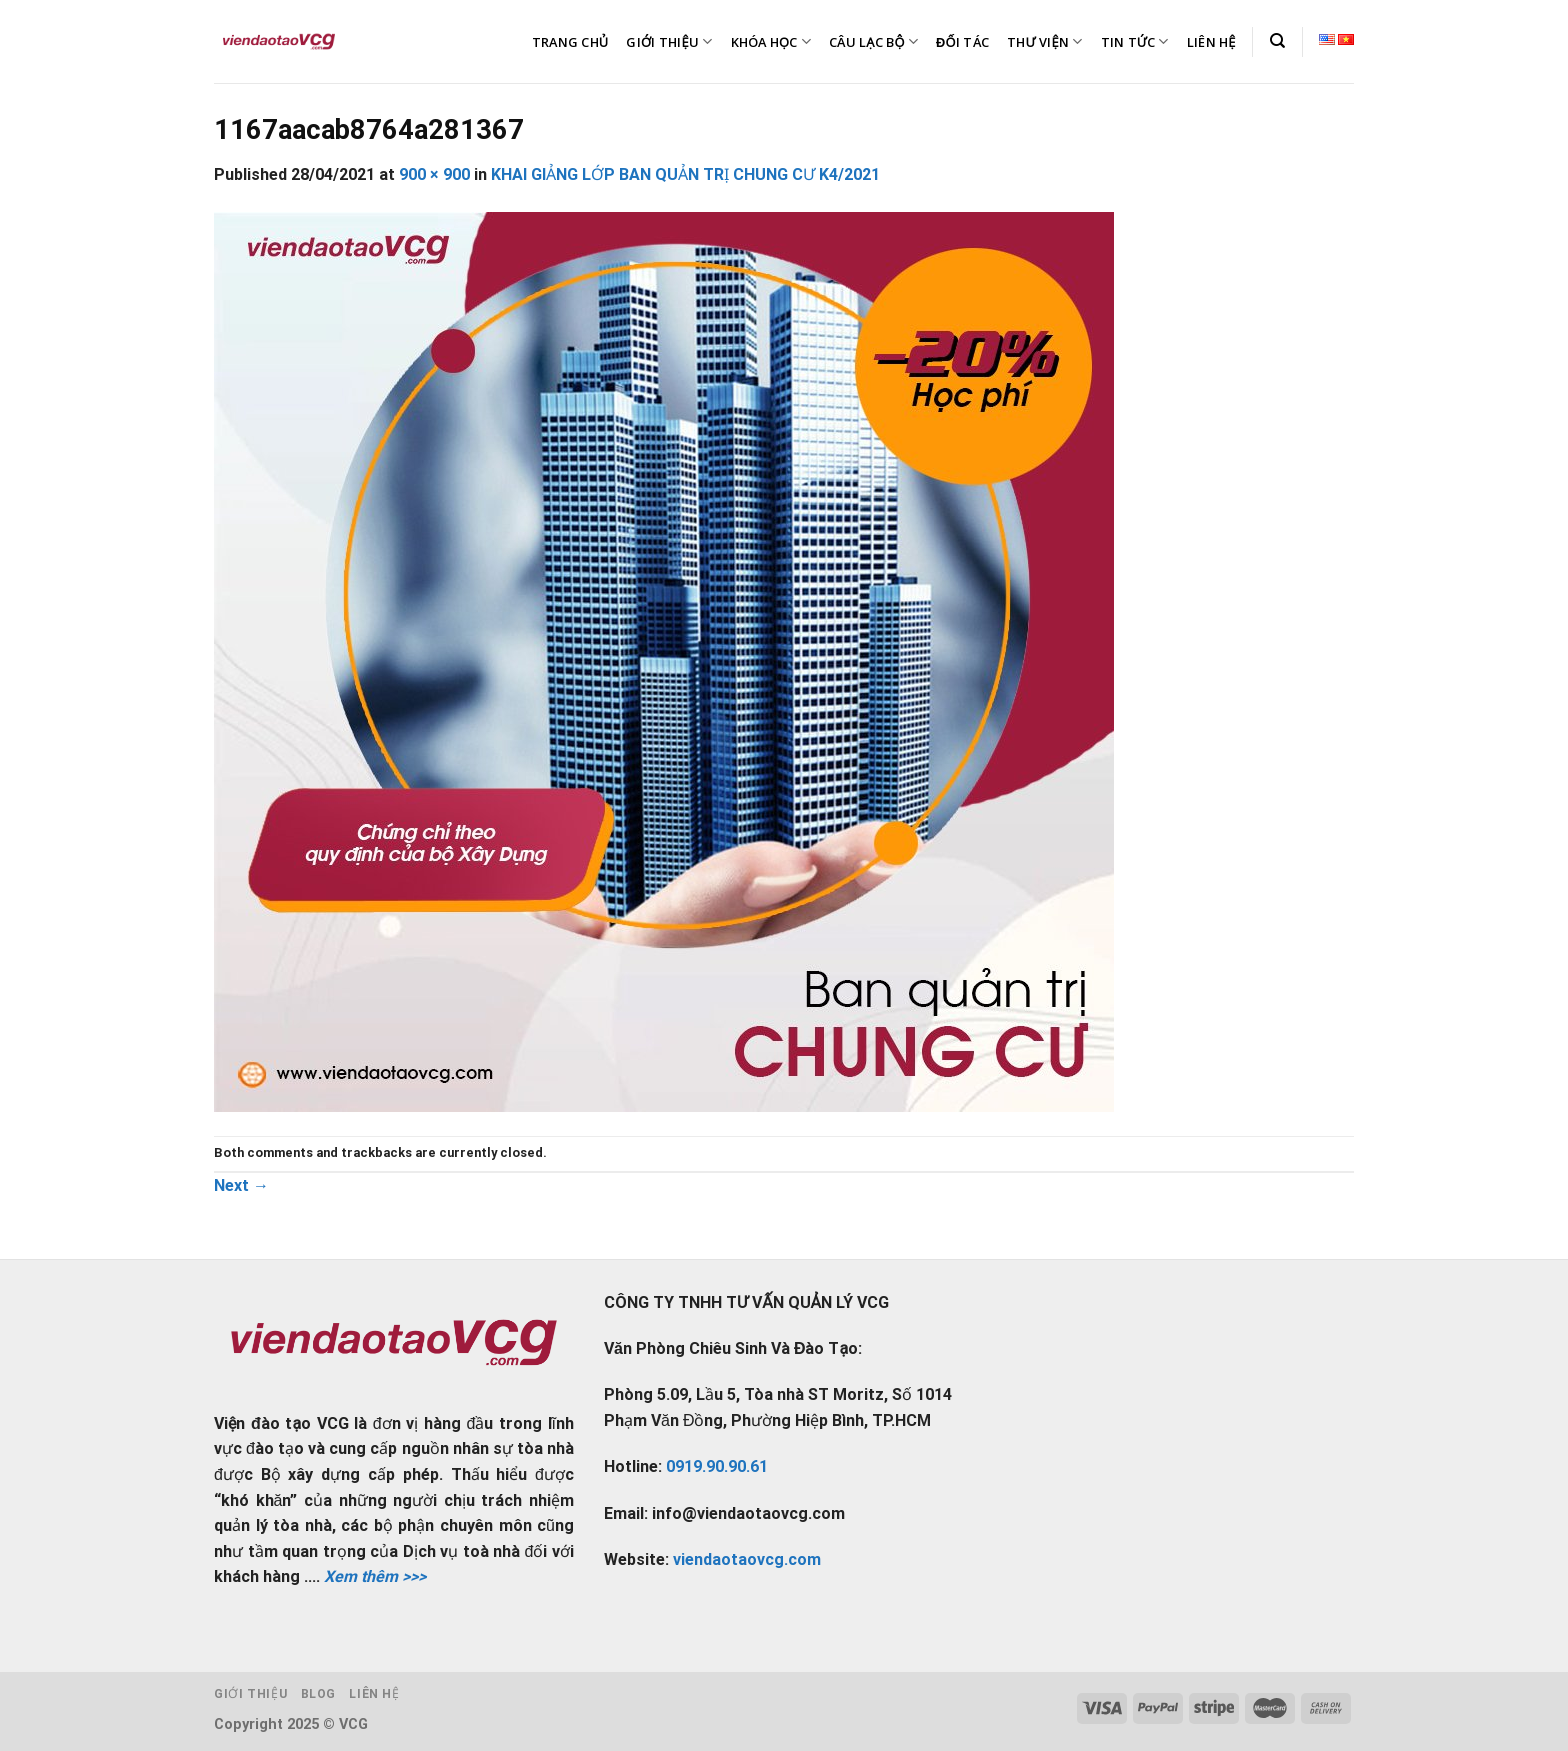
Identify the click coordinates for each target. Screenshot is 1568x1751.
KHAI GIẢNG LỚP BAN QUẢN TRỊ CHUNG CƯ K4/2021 (685, 174)
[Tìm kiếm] (1277, 41)
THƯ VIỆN (1045, 41)
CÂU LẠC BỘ (873, 41)
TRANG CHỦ (570, 42)
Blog (318, 1694)
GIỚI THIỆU (669, 41)
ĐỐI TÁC (962, 42)
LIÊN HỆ (1211, 42)
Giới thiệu (250, 1694)
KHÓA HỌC (771, 41)
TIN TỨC (1135, 41)
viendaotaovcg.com (747, 1559)
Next (241, 1185)
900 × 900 (434, 174)
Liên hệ (374, 1694)
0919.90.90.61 (717, 1466)
